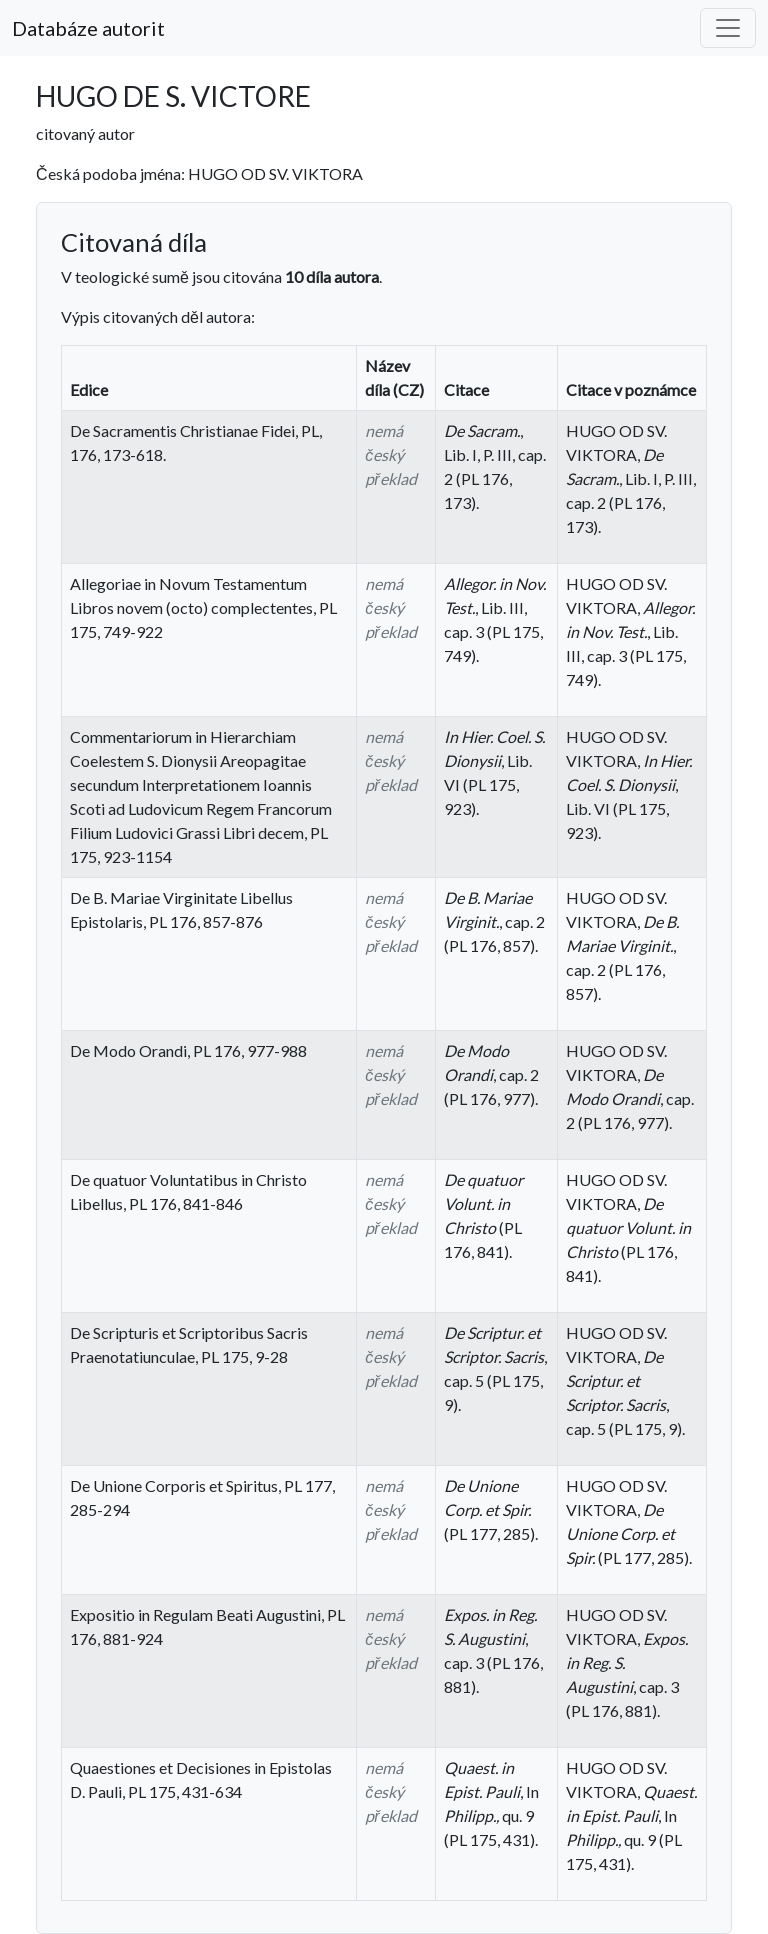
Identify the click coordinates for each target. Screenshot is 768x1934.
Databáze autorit (88, 28)
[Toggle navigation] (728, 28)
